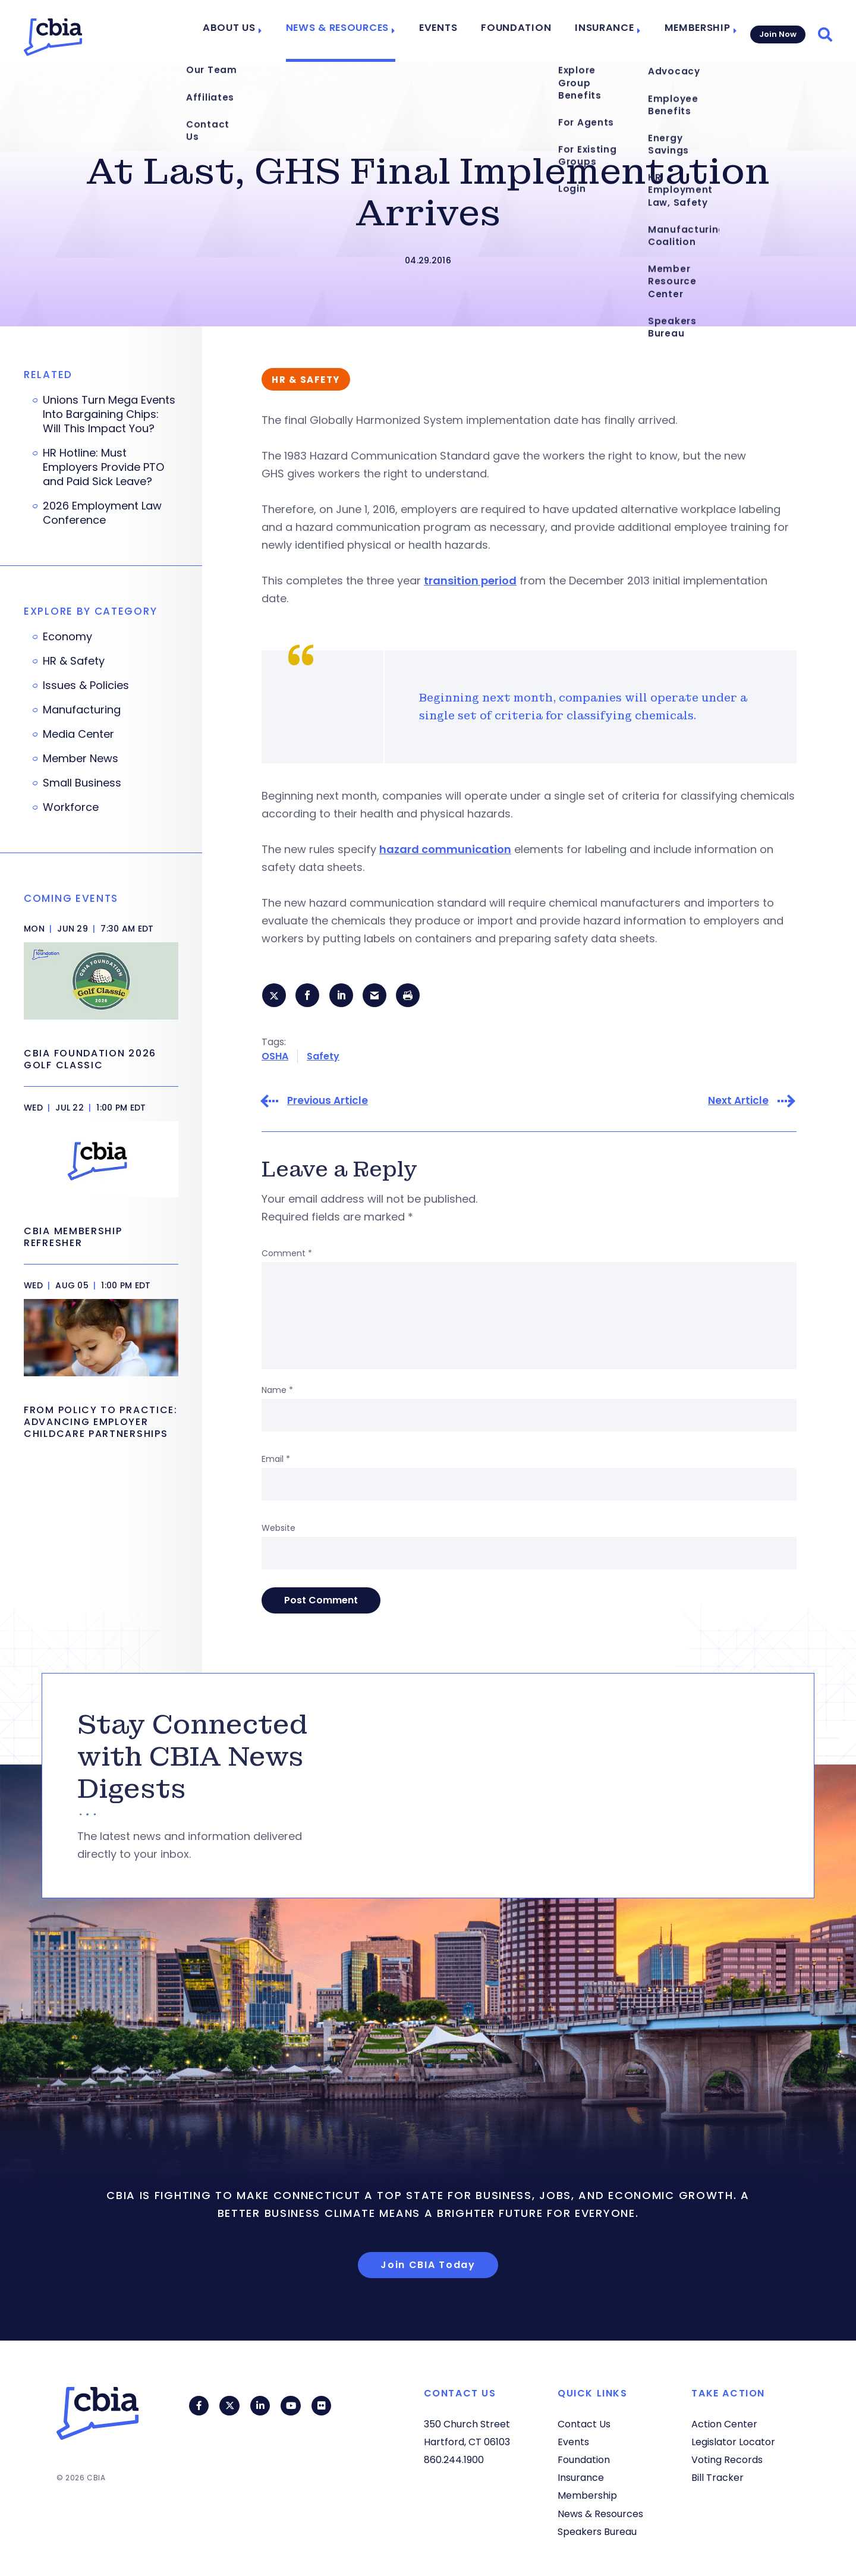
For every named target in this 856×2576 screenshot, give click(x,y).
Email (276, 1461)
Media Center (78, 734)
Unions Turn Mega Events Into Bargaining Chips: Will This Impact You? (109, 414)
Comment (287, 1255)
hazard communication (445, 849)
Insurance (603, 31)
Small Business (82, 783)
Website (278, 1530)
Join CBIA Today (428, 2266)
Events (451, 31)
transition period (470, 580)
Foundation (523, 31)
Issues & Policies (86, 685)
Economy (67, 637)
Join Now (776, 30)
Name (277, 1392)
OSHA (275, 1057)
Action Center (724, 2424)
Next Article (738, 1102)
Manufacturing (82, 710)
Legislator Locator (733, 2442)
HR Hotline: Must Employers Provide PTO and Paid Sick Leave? (103, 467)
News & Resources (357, 31)
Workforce (71, 807)
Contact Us (584, 2424)
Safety (323, 1057)
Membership (691, 31)
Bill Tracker (717, 2477)
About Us (256, 31)
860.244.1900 (454, 2460)
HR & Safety (74, 661)
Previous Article (327, 1102)
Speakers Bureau (597, 2532)
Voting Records (727, 2460)
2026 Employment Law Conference (102, 513)
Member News (80, 758)
